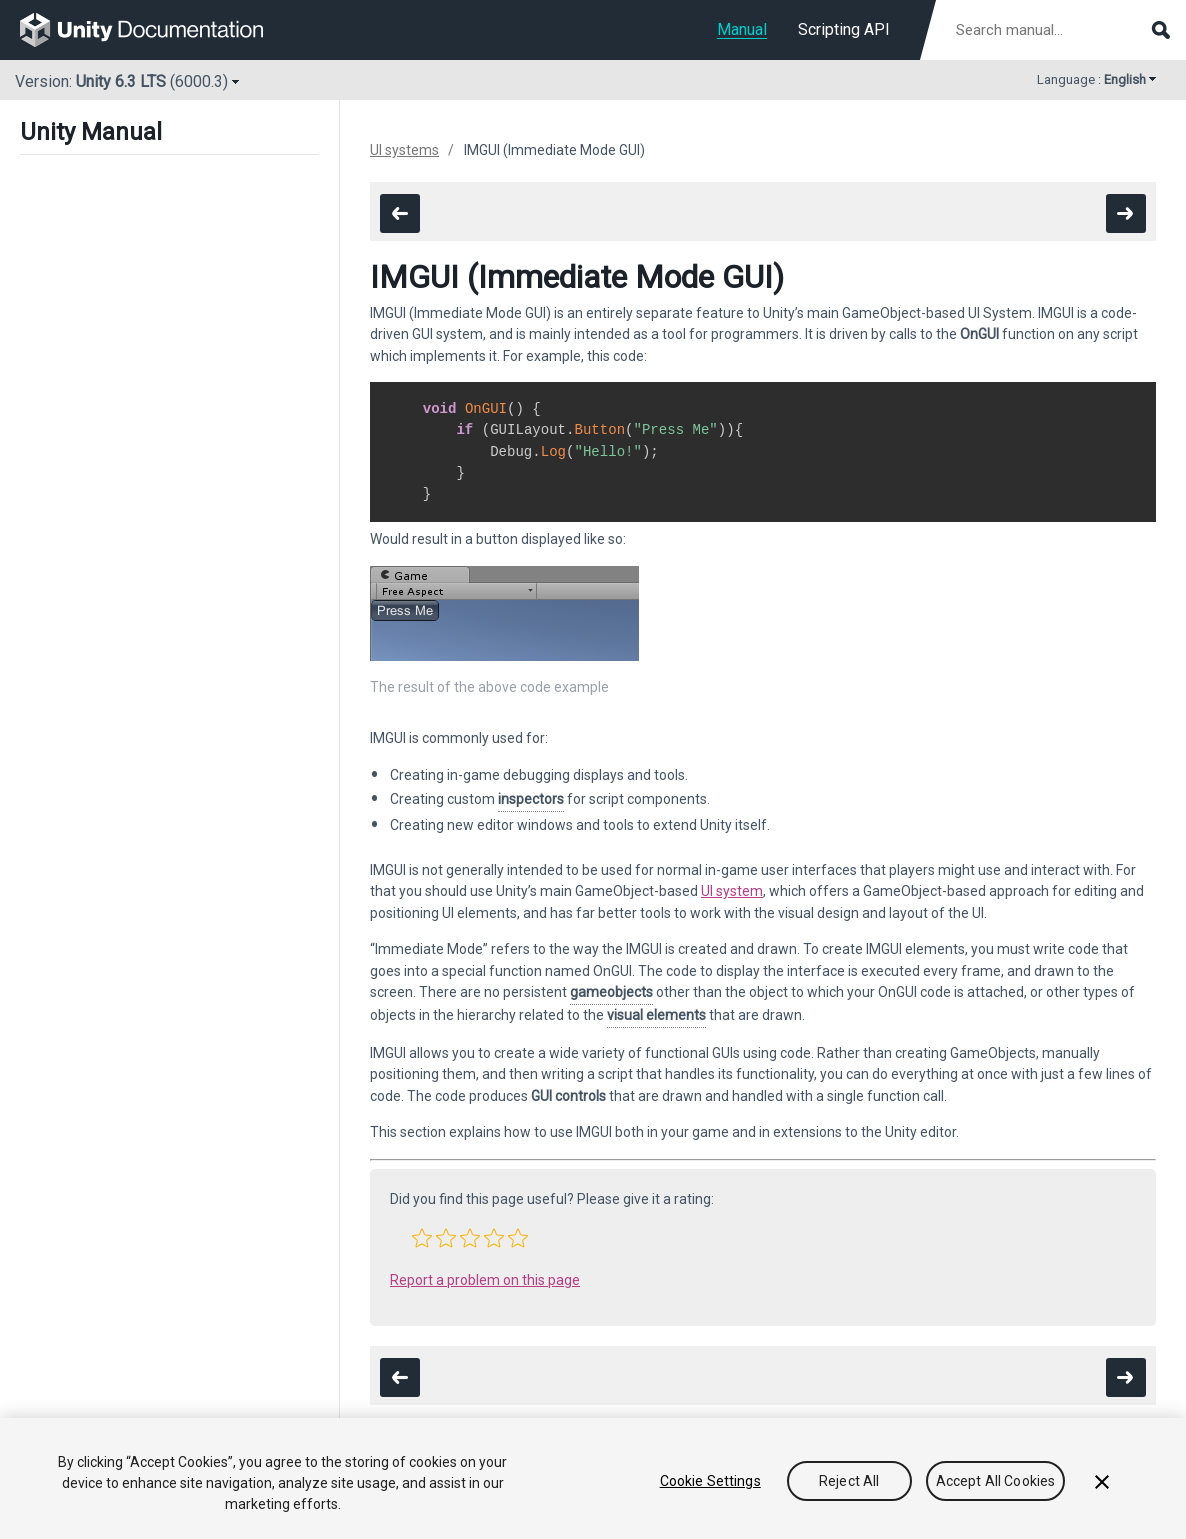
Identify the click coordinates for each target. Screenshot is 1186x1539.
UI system (732, 891)
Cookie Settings (710, 1481)
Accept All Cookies (996, 1481)
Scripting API (844, 29)
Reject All (849, 1481)
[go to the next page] (1126, 213)
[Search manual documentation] (1061, 30)
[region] (593, 1478)
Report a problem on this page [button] (485, 1280)
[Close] (1102, 1482)
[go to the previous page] (400, 213)
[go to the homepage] (155, 30)
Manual (742, 29)
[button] (422, 1238)
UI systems (404, 150)
